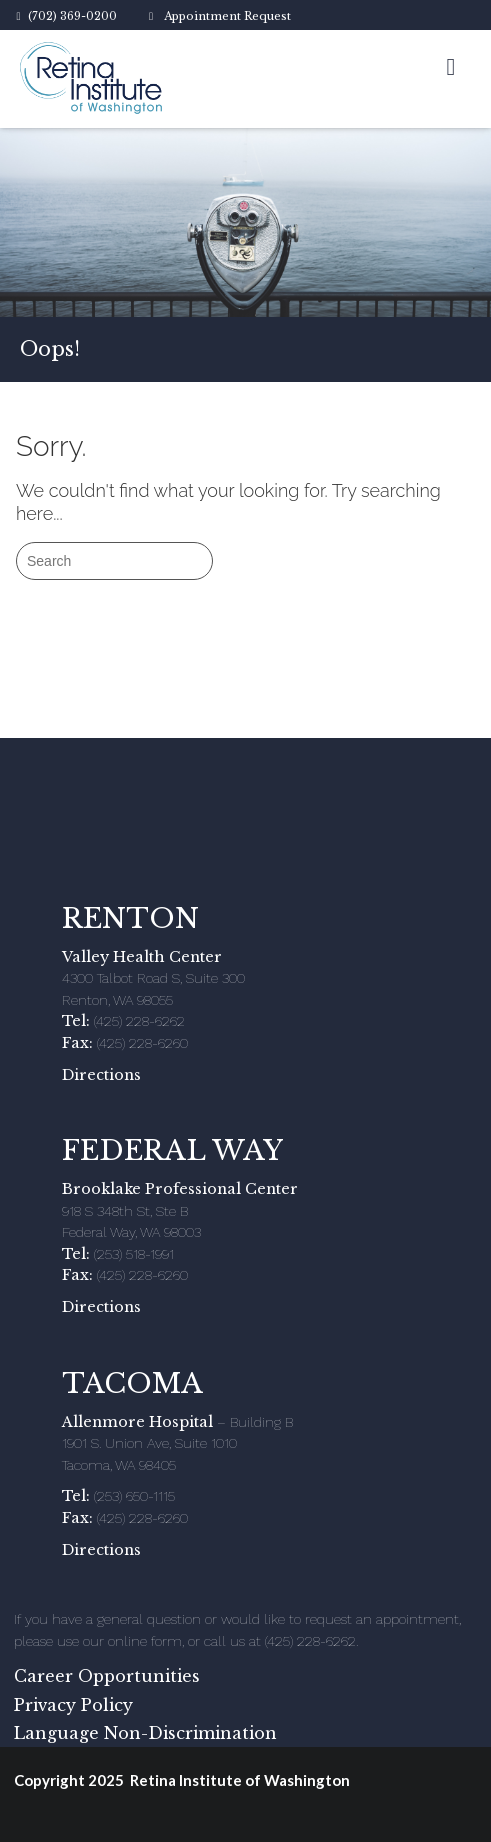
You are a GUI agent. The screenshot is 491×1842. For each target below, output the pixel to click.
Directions (101, 1075)
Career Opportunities (107, 1676)
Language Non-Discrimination (145, 1733)
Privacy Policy (73, 1705)
